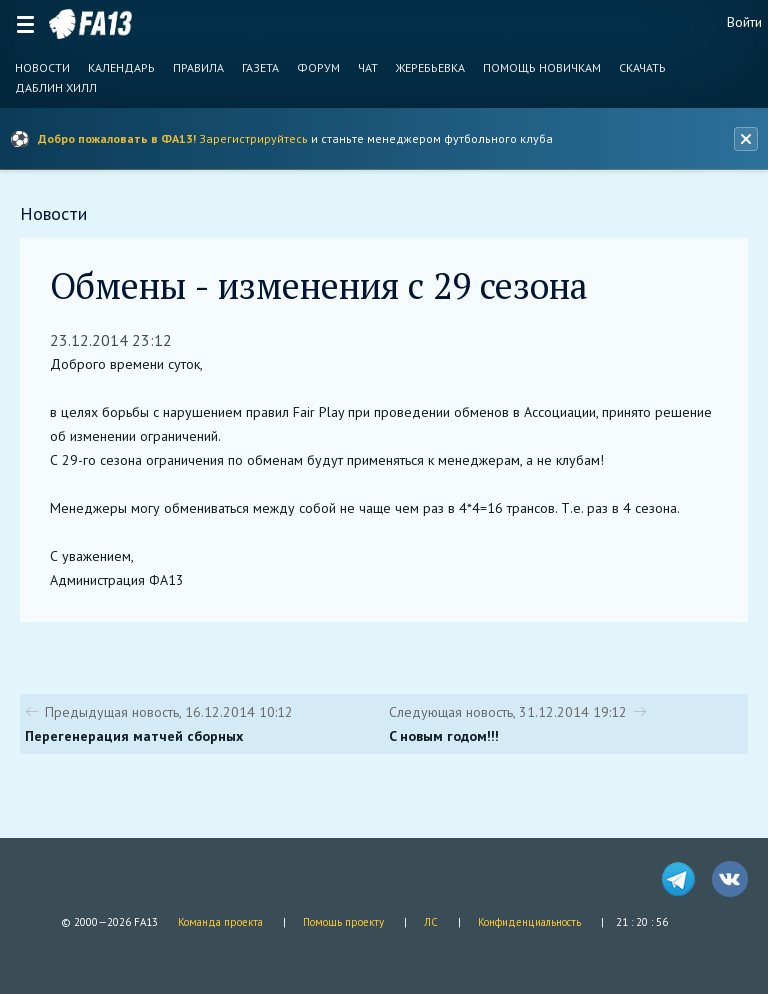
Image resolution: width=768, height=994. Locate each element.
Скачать (642, 68)
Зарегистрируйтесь (253, 138)
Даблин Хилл (56, 88)
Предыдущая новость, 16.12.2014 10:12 (169, 712)
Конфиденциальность (529, 922)
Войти (744, 22)
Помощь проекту (343, 922)
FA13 (90, 24)
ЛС (431, 922)
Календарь (121, 68)
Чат (368, 68)
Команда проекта (220, 922)
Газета (260, 68)
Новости (42, 68)
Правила (198, 68)
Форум (318, 68)
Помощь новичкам (542, 68)
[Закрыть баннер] (746, 139)
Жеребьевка (430, 68)
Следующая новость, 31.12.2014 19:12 (508, 712)
